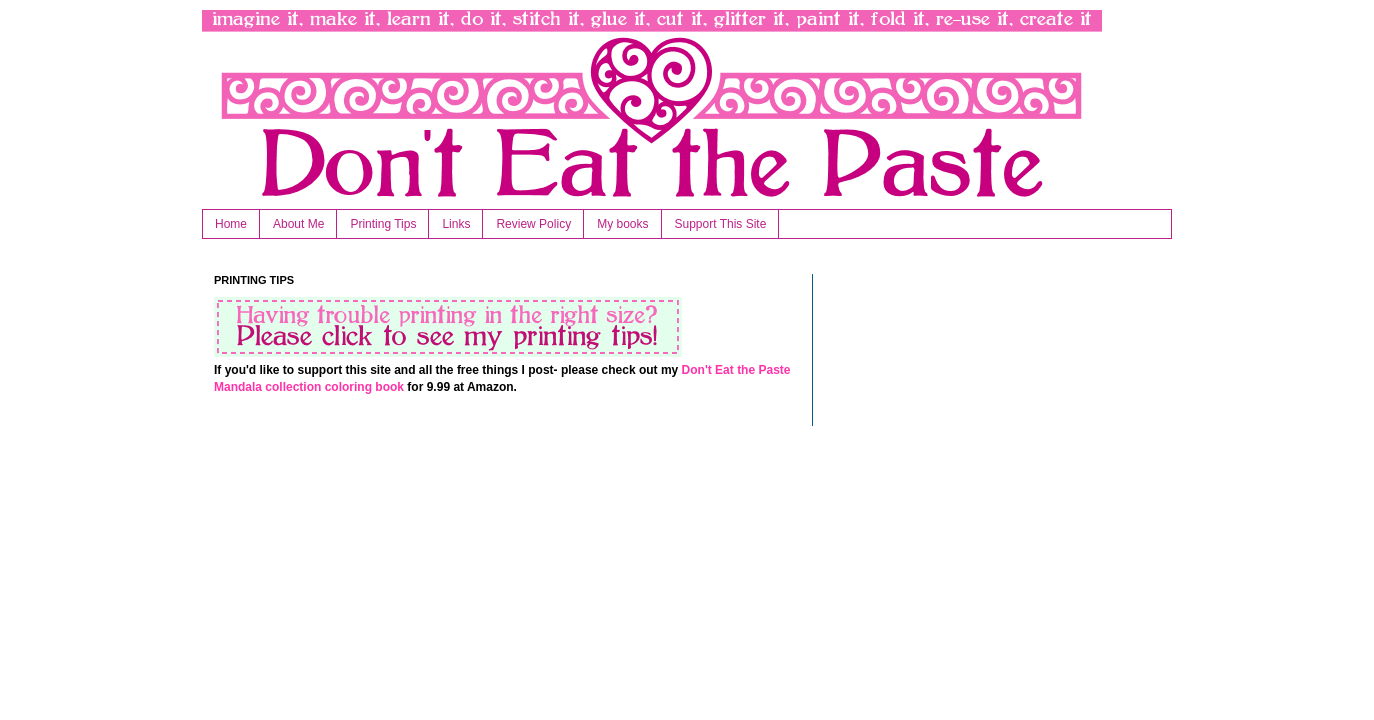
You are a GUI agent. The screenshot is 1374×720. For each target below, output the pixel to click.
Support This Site (721, 224)
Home (231, 224)
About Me (298, 224)
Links (456, 224)
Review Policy (533, 224)
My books (622, 224)
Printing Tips (383, 224)
